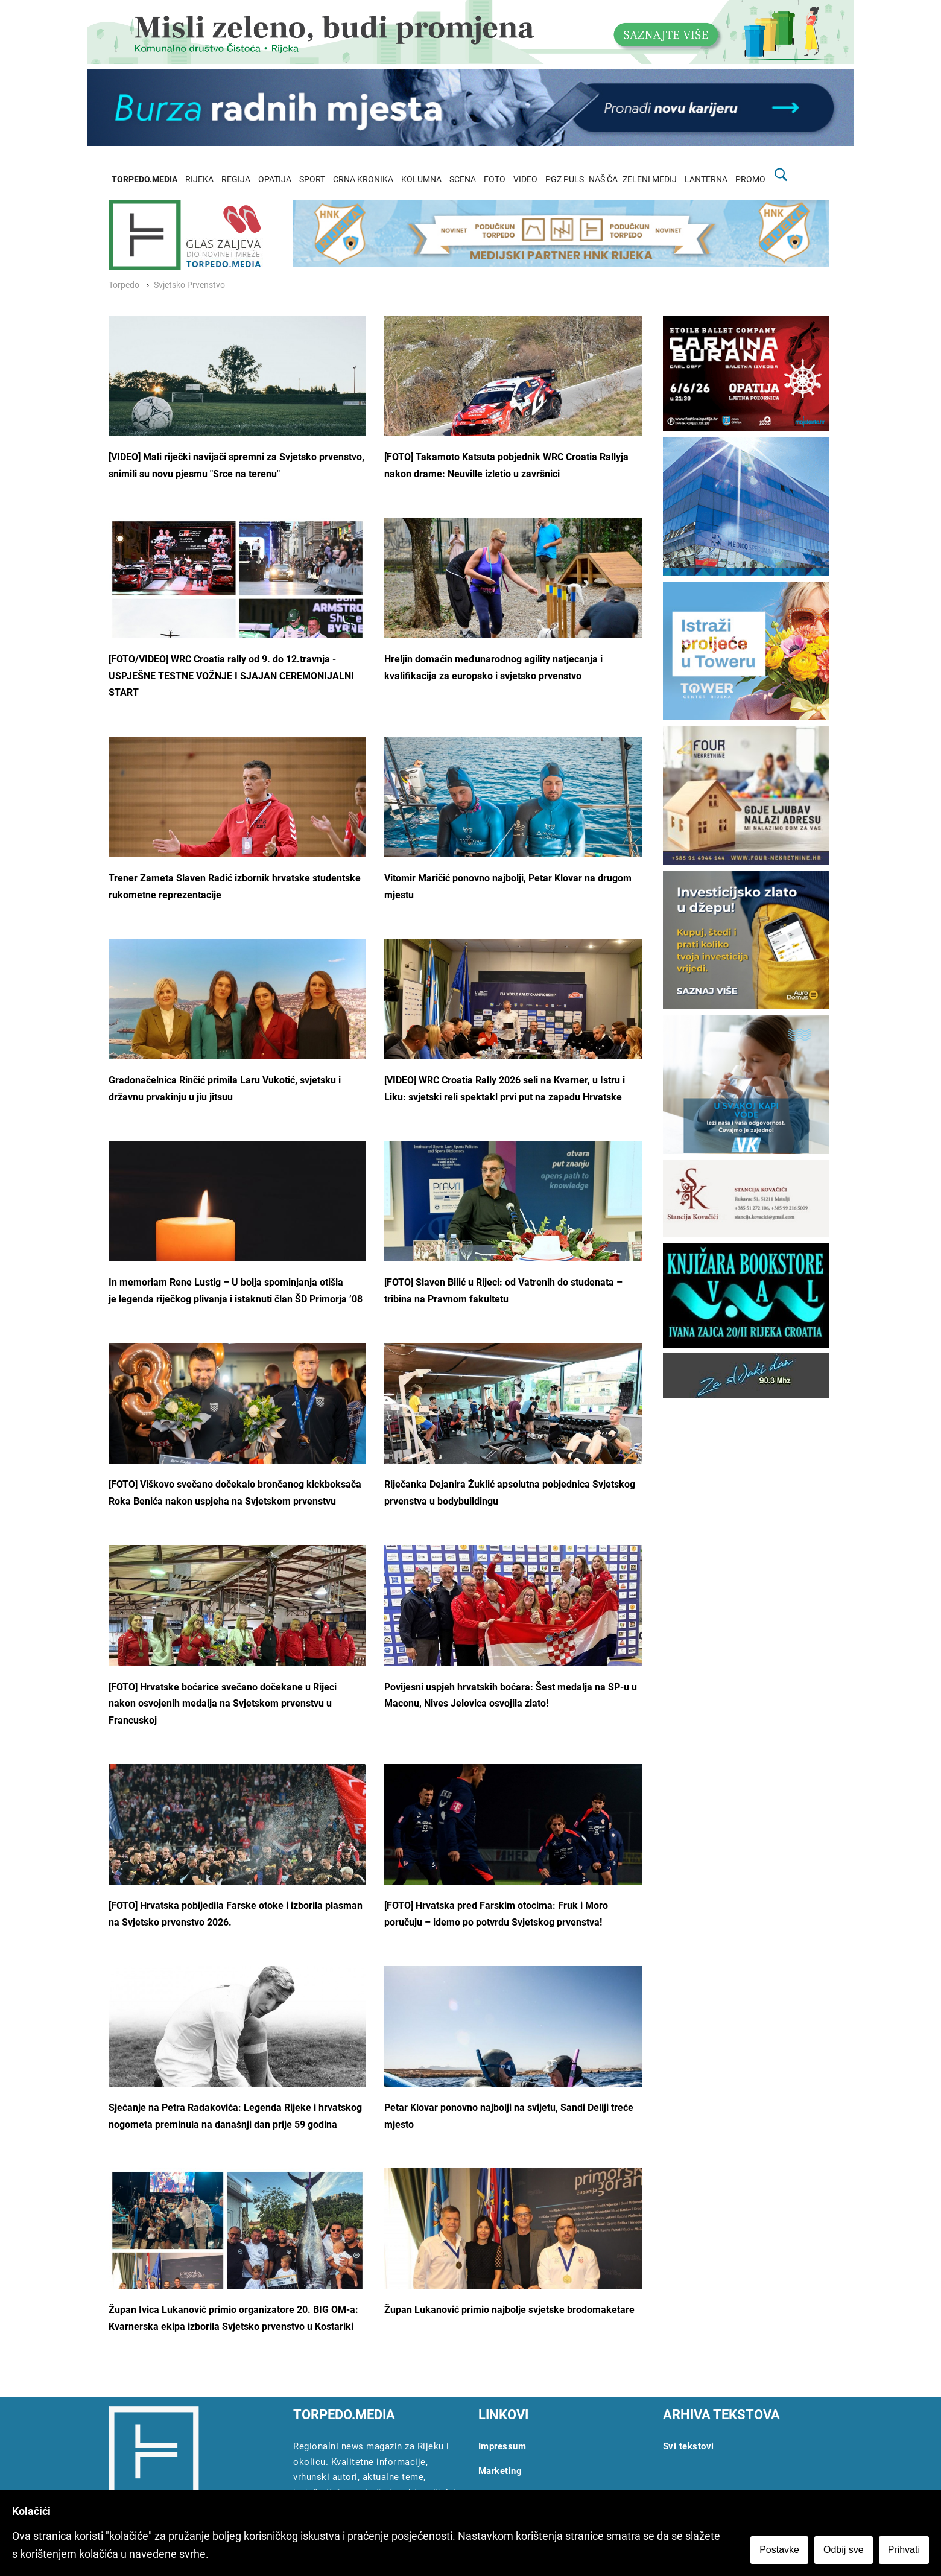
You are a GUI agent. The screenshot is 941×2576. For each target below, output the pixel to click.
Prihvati (904, 2550)
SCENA (462, 179)
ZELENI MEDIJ (650, 179)
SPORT (312, 179)
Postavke (779, 2550)
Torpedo (124, 285)
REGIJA (235, 179)
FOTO (494, 179)
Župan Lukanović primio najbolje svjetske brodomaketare (509, 2309)
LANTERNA (706, 179)
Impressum (502, 2446)
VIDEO (525, 179)
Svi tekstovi (688, 2446)
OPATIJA (274, 179)
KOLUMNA (421, 179)
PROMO (750, 179)
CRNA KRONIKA (363, 179)
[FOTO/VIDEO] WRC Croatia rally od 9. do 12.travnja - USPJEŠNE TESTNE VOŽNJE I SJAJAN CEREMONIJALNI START (231, 675)
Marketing (500, 2471)
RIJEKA (199, 179)
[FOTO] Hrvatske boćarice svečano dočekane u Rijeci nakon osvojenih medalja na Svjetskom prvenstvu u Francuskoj (223, 1703)
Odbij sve (843, 2550)
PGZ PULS (564, 179)
